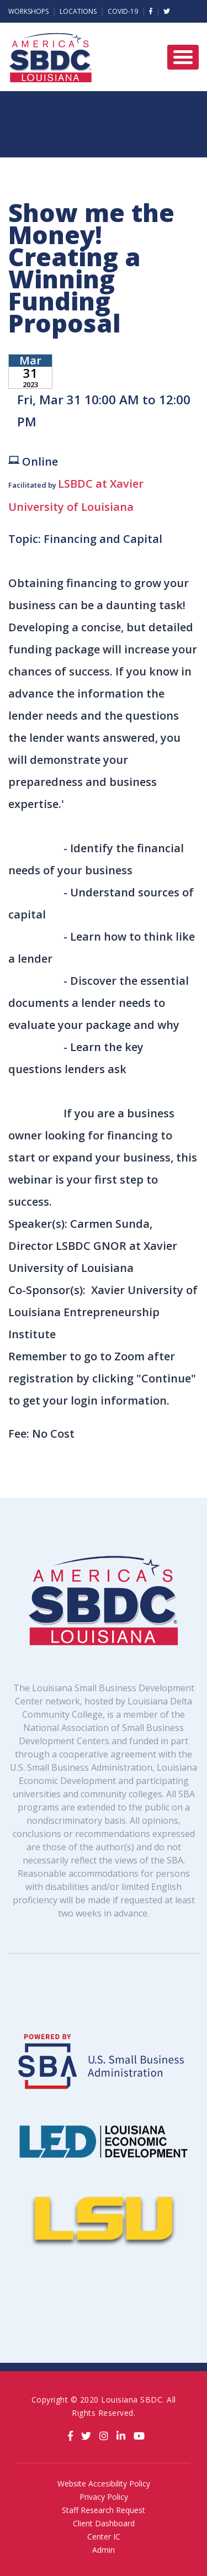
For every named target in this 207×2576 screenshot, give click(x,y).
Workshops (28, 11)
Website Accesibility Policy (103, 2483)
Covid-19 (123, 11)
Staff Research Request (103, 2510)
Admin (103, 2550)
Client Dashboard (104, 2523)
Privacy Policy (103, 2496)
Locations (78, 11)
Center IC (103, 2536)
